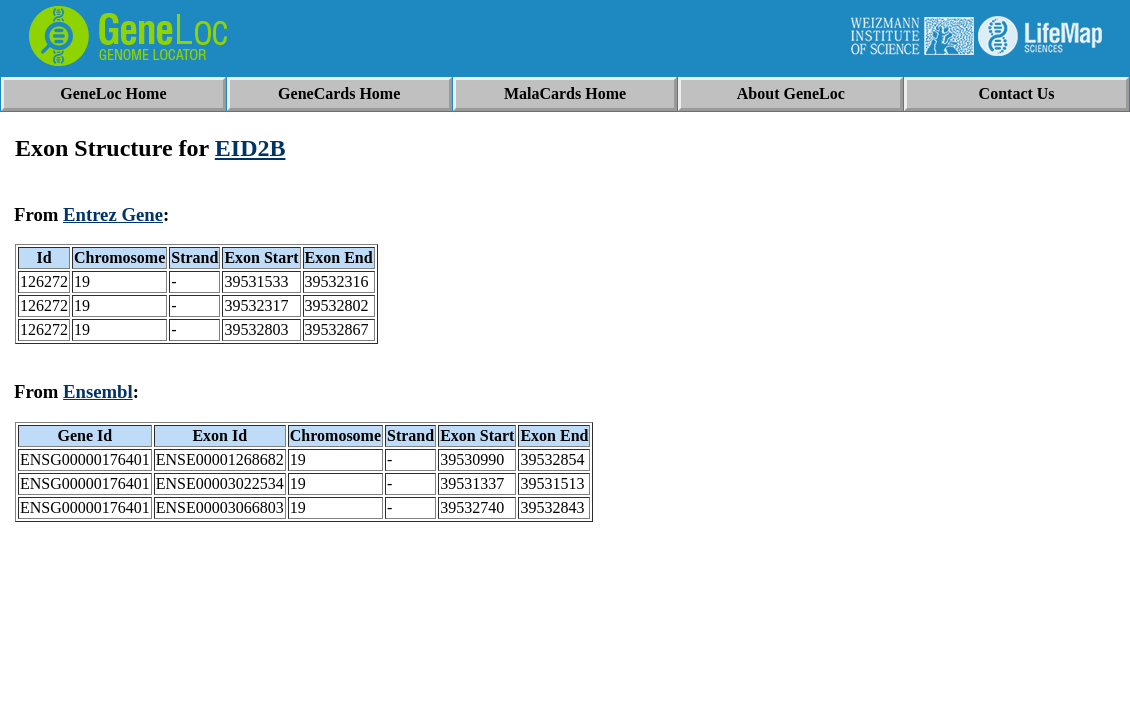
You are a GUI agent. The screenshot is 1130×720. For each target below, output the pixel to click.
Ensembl (98, 391)
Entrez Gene (113, 214)
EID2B (250, 148)
